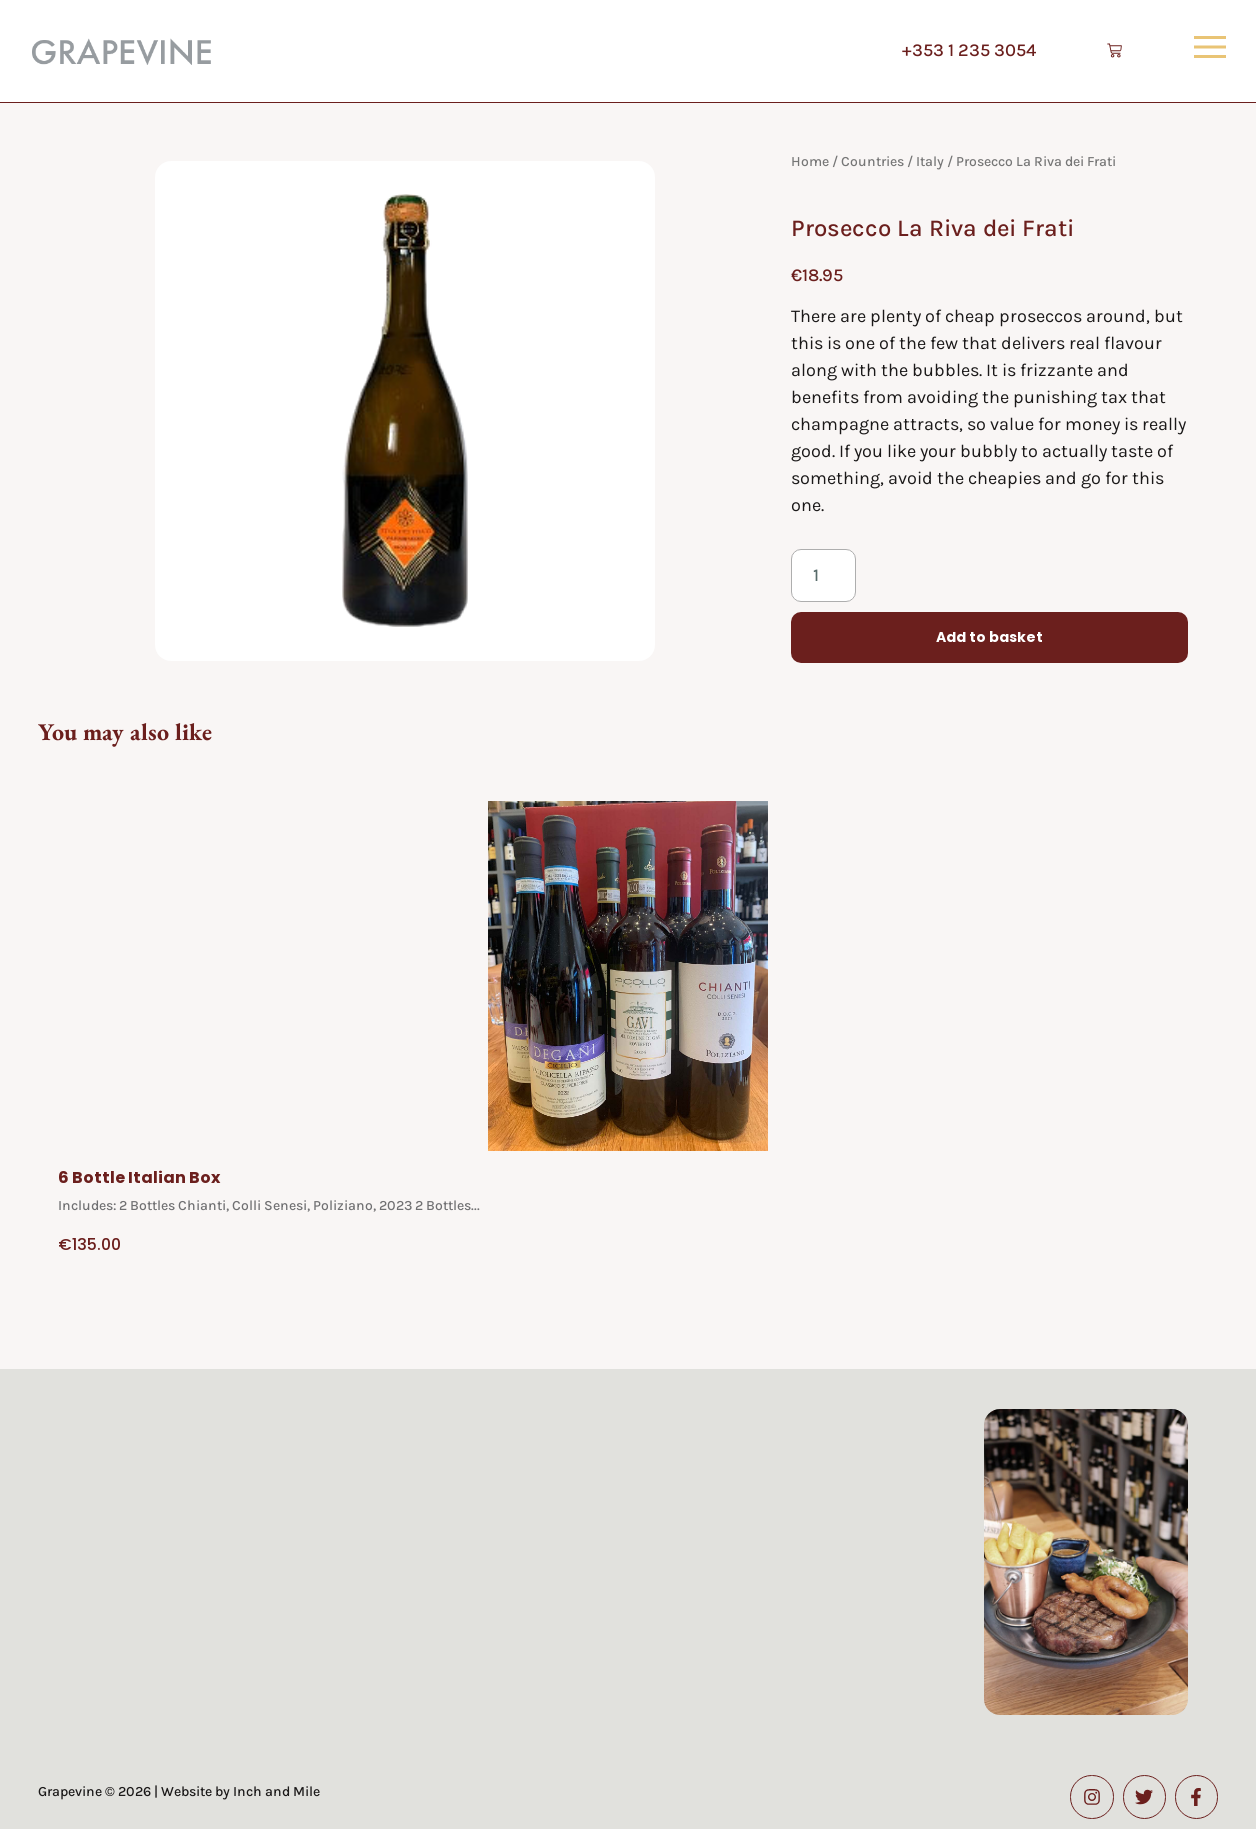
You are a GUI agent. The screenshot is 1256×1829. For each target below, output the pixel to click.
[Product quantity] (823, 576)
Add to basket (989, 638)
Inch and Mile (276, 1791)
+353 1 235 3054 (962, 50)
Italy (930, 161)
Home (810, 161)
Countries (872, 161)
